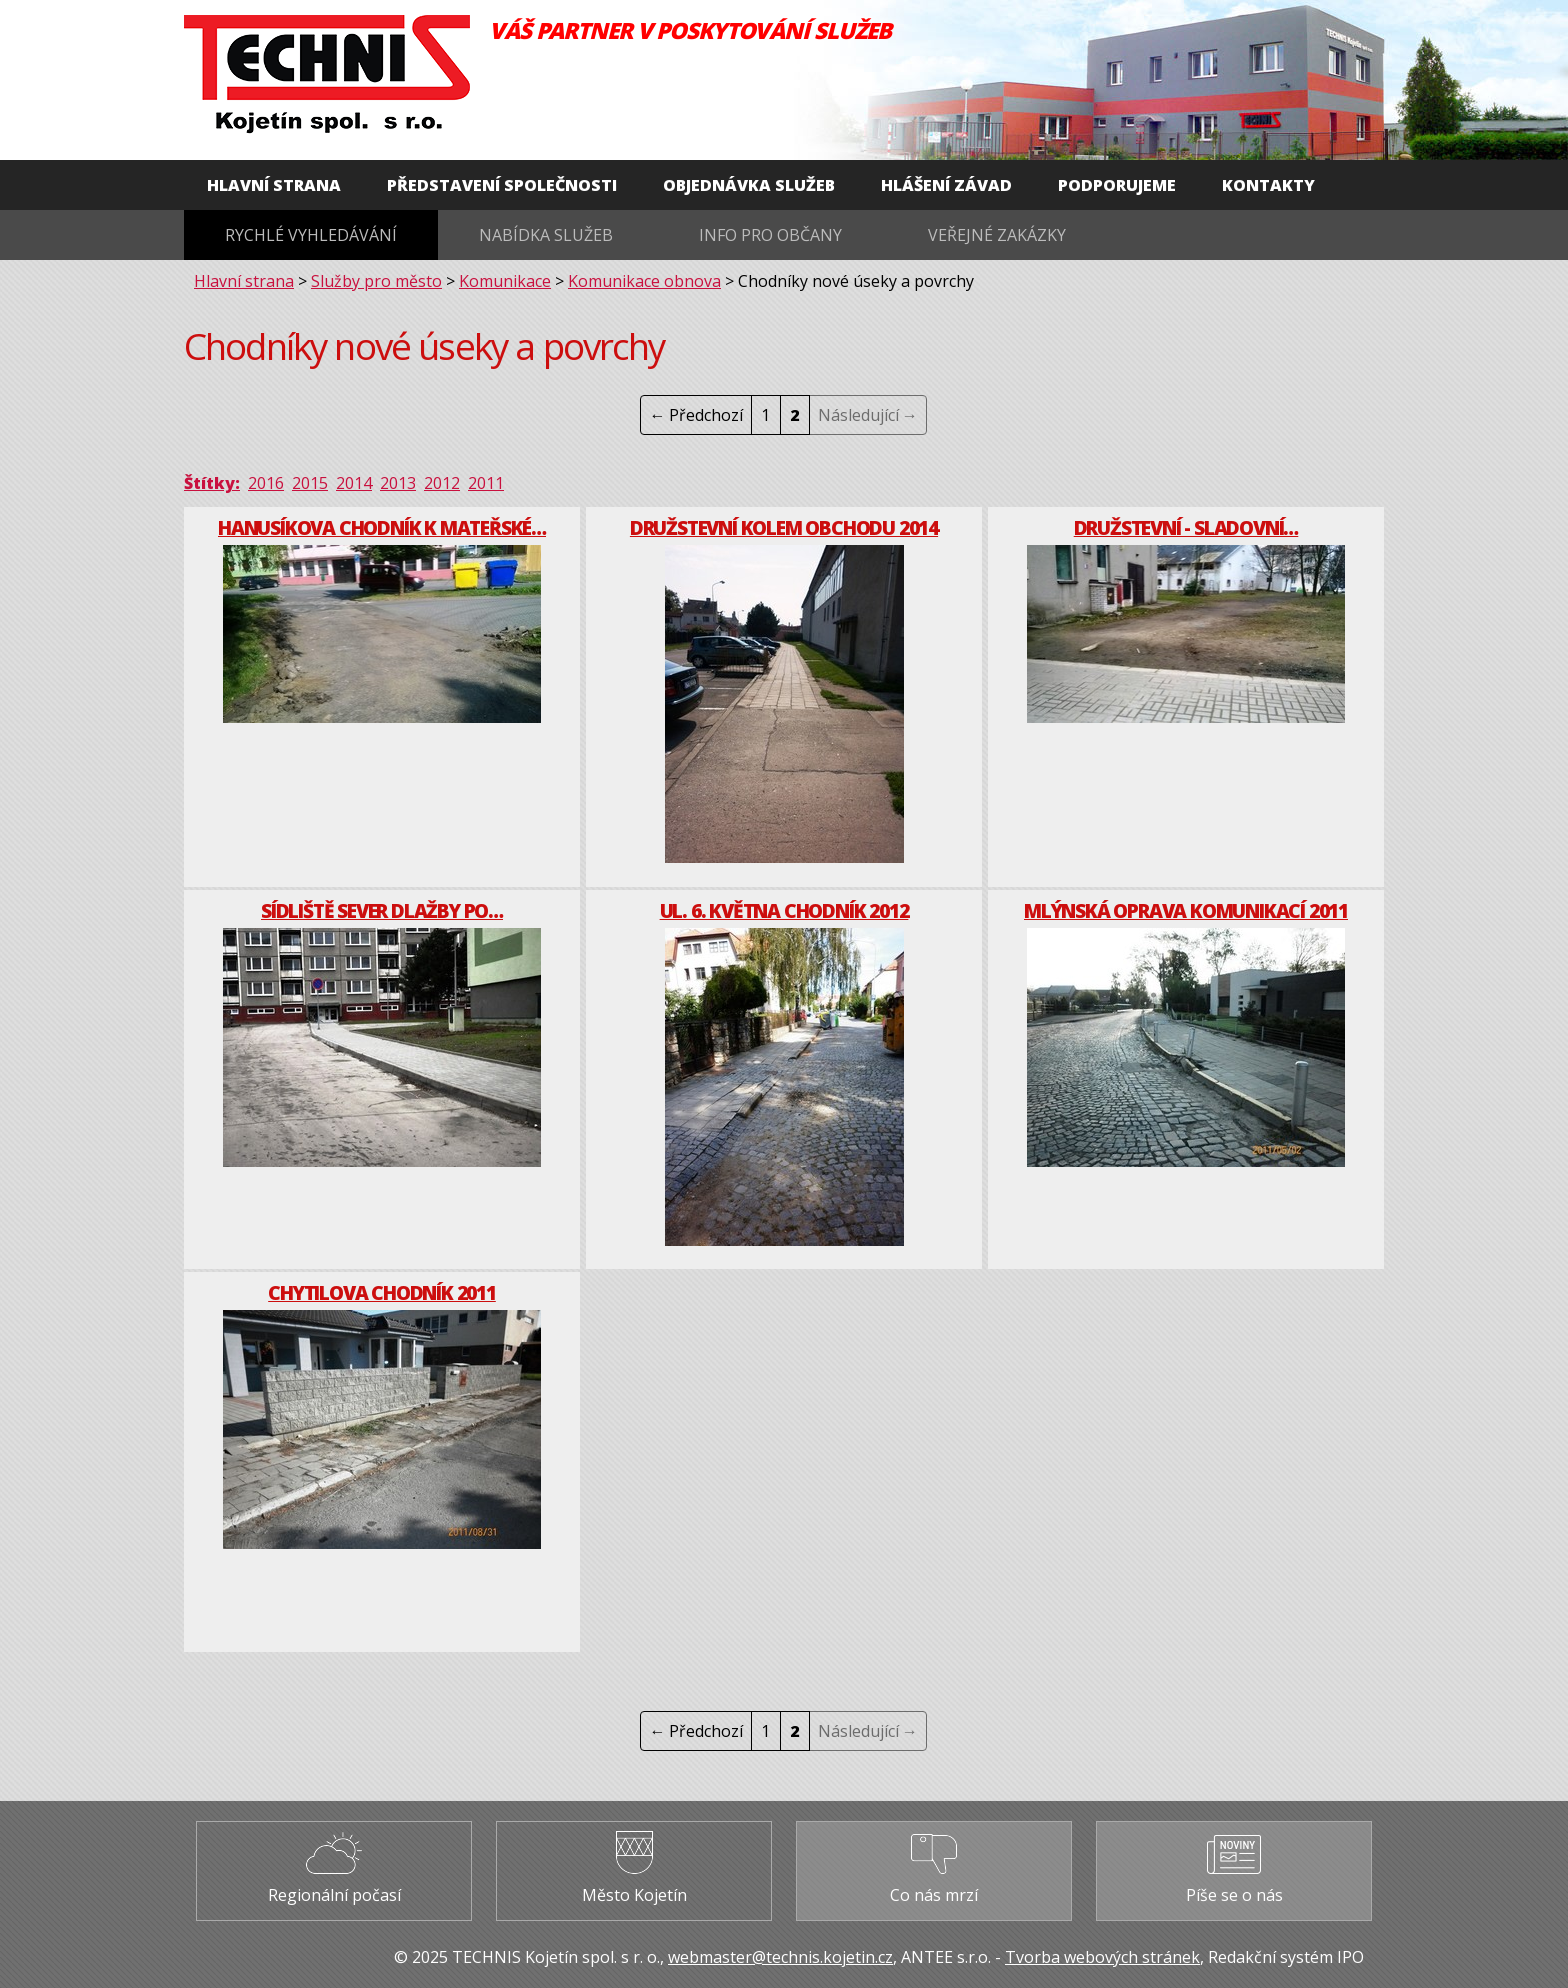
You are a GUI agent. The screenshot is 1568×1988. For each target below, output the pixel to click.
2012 (442, 483)
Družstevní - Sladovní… (1186, 527)
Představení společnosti (502, 185)
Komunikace (505, 281)
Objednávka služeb (749, 185)
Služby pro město (376, 281)
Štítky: (212, 483)
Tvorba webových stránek (1102, 1957)
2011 (486, 483)
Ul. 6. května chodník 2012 (784, 910)
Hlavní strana (274, 185)
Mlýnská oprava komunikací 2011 (1186, 910)
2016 (266, 483)
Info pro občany (770, 235)
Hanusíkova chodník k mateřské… (382, 527)
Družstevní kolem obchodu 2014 (784, 527)
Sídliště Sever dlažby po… (382, 910)
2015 (310, 483)
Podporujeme (1117, 185)
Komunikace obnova (644, 281)
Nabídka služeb (546, 235)
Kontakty (1268, 185)
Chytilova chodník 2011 (382, 1292)
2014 (354, 483)
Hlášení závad (946, 185)
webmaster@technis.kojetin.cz (780, 1957)
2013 (398, 483)
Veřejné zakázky (997, 235)
